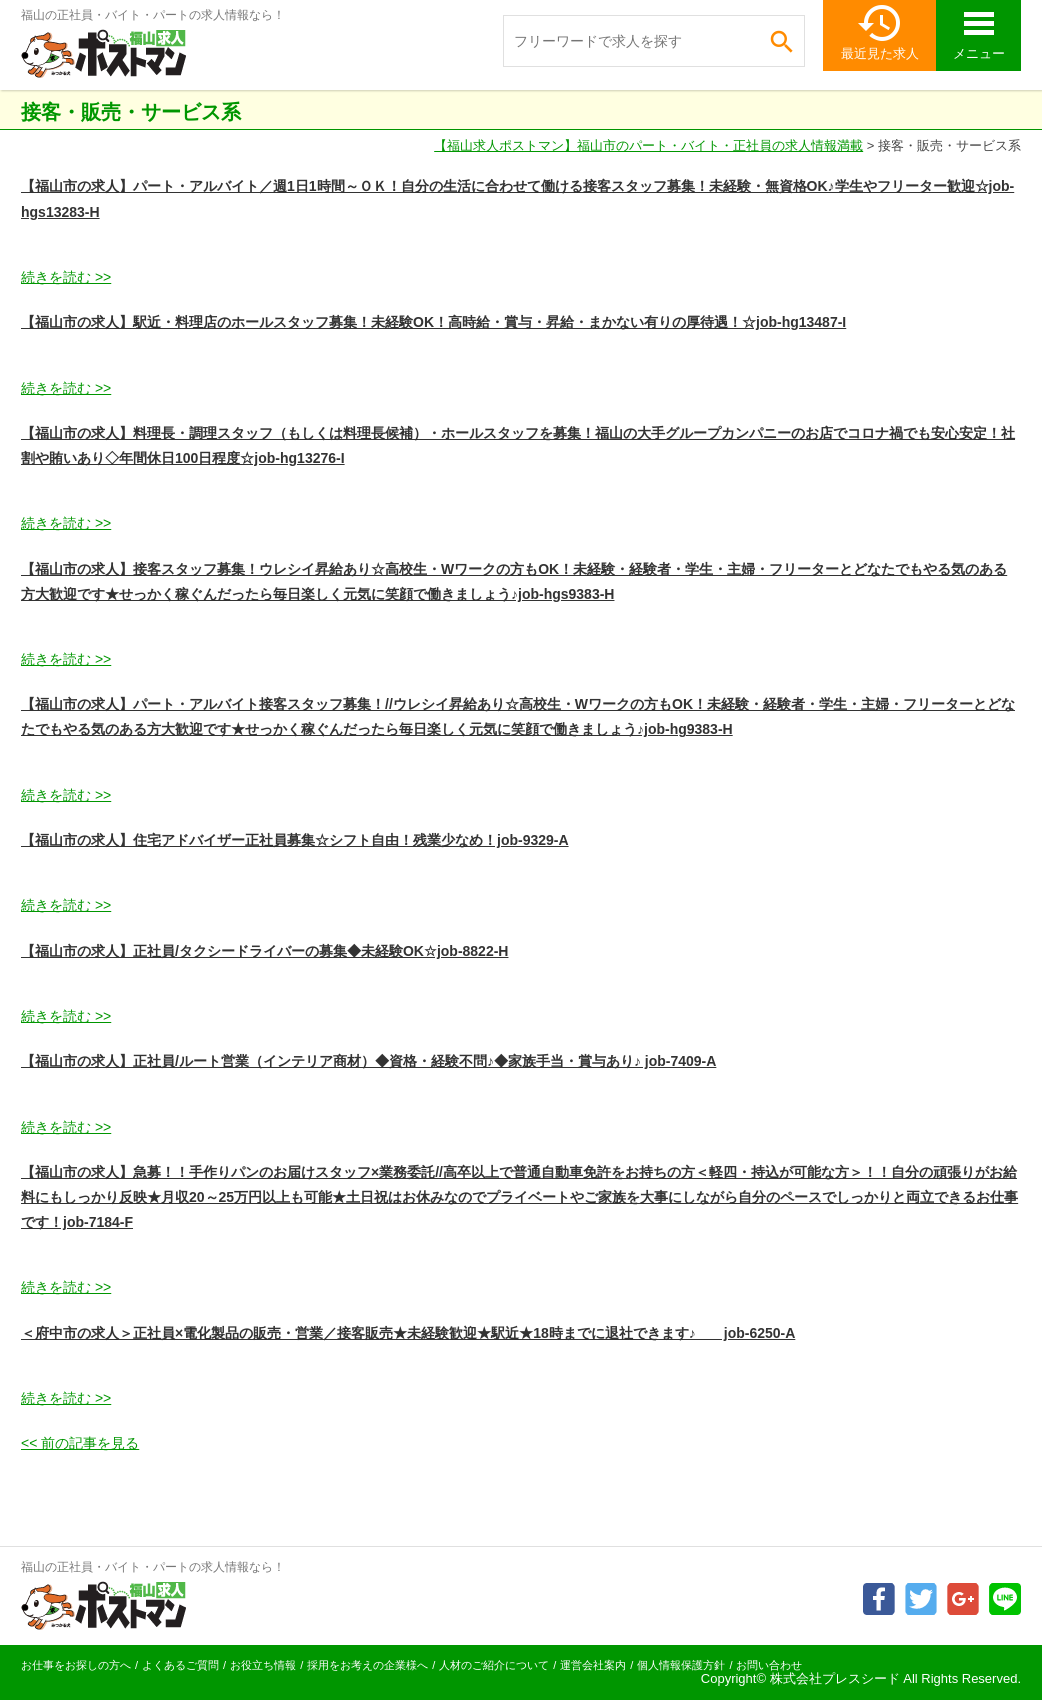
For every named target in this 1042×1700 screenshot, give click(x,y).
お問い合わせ (769, 1665)
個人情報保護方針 (681, 1665)
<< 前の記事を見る (80, 1443)
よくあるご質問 (180, 1665)
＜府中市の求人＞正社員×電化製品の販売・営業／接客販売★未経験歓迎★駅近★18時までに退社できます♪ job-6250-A (408, 1333)
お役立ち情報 (263, 1665)
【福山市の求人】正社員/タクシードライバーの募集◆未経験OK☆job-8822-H (264, 951)
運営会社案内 (593, 1665)
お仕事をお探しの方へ (76, 1665)
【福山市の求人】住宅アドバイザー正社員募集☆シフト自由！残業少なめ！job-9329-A (295, 840)
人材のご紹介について (494, 1665)
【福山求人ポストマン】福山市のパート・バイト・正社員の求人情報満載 (648, 145)
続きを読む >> (66, 277)
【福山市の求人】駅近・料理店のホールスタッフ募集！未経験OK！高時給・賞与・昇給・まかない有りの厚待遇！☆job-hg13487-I (433, 322)
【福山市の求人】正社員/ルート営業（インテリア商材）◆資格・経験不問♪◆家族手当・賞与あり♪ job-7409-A (368, 1061)
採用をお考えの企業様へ (367, 1665)
